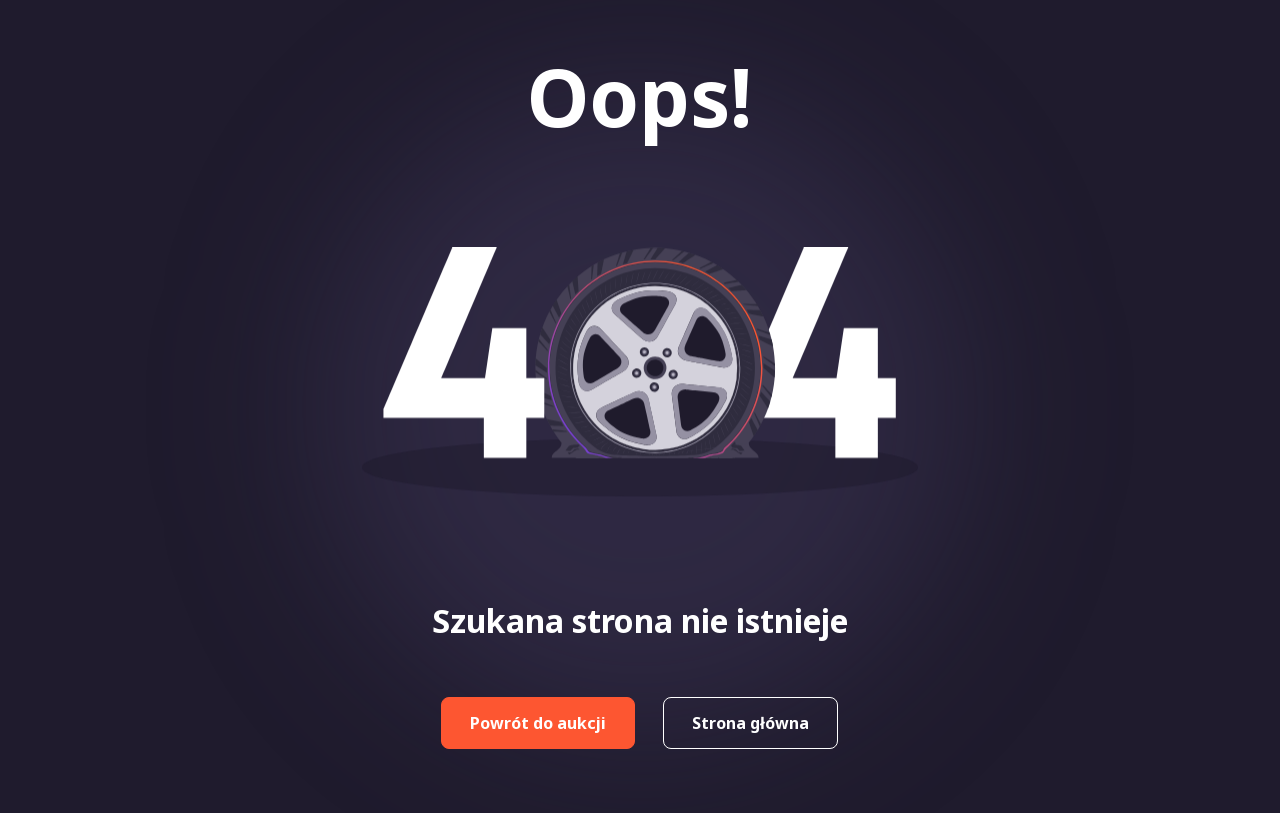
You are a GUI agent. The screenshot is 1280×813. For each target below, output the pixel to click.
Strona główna (750, 723)
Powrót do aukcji (538, 723)
